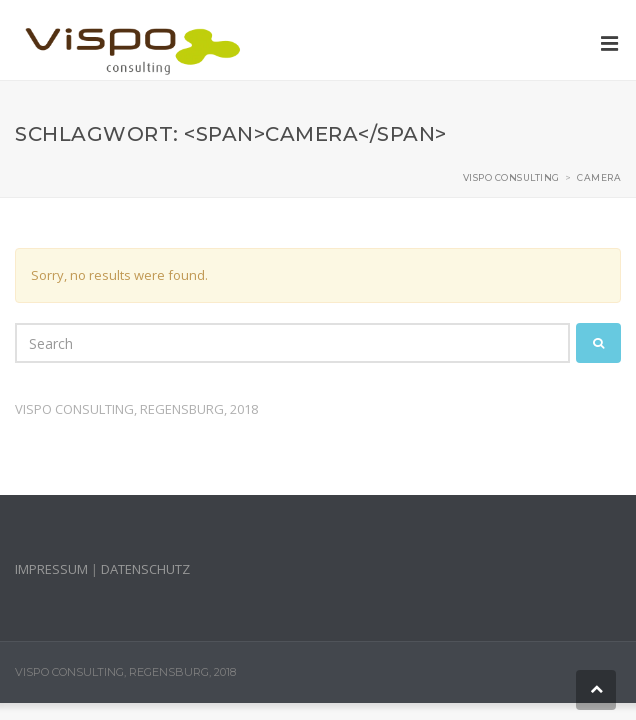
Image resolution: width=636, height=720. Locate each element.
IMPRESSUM (51, 569)
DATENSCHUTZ (145, 569)
